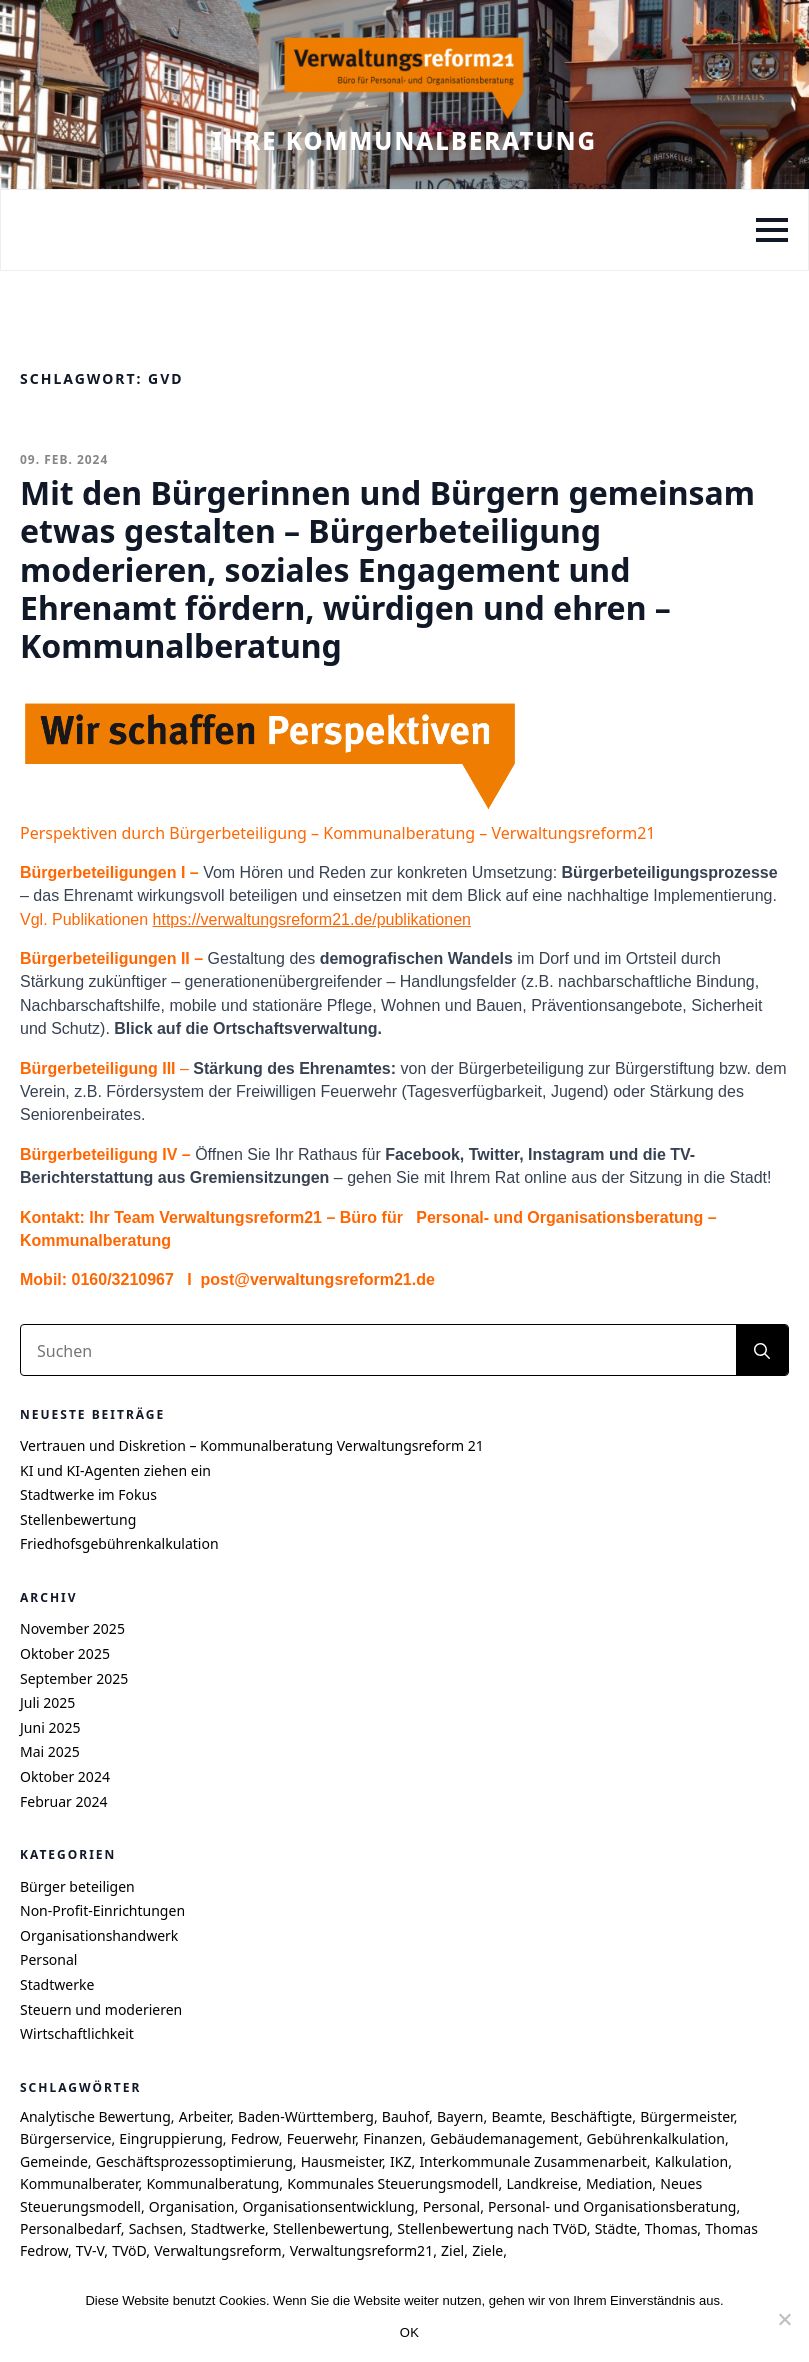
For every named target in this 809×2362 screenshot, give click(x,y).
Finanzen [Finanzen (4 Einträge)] (392, 2138)
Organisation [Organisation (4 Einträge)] (192, 2206)
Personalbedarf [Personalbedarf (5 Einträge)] (70, 2228)
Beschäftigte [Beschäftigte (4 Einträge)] (591, 2116)
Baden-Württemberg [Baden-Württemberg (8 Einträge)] (306, 2116)
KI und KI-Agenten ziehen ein (115, 1470)
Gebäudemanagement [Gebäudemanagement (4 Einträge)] (504, 2138)
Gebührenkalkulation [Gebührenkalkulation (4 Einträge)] (656, 2138)
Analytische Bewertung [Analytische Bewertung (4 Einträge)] (95, 2116)
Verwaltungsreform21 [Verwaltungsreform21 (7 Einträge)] (362, 2250)
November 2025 (72, 1628)
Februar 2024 (64, 1801)
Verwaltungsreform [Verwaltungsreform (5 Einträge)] (218, 2250)
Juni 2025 (50, 1727)
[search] (762, 1351)
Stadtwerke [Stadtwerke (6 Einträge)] (228, 2228)
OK (409, 2332)
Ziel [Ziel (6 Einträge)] (452, 2250)
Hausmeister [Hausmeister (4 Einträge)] (341, 2161)
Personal (48, 1959)
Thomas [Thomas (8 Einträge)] (671, 2228)
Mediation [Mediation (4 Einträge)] (619, 2183)
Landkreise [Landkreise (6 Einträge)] (542, 2183)
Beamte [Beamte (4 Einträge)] (516, 2116)
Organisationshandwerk (99, 1935)
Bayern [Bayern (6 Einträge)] (460, 2116)
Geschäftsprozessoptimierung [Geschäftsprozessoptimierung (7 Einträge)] (194, 2161)
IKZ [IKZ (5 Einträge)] (400, 2161)
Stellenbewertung (78, 1519)
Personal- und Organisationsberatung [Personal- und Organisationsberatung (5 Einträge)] (612, 2206)
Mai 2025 (50, 1751)
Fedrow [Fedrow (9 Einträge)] (255, 2138)
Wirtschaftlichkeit (77, 2033)
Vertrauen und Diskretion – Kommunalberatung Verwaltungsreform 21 (252, 1445)
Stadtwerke (57, 1984)
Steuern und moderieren (101, 2009)
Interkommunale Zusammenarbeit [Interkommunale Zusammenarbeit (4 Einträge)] (532, 2161)
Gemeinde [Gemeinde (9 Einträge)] (54, 2161)
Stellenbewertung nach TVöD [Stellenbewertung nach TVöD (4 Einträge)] (491, 2228)
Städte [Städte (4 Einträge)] (616, 2228)
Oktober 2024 (65, 1776)
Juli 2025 (47, 1702)
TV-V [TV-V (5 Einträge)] (90, 2250)
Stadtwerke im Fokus (88, 1494)
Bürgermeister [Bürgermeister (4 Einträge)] (686, 2116)
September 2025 (74, 1678)
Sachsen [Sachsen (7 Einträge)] (156, 2228)
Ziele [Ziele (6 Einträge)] (487, 2250)
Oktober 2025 (65, 1653)
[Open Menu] (772, 230)
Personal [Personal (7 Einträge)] (451, 2206)
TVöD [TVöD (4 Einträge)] (129, 2250)
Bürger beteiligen (77, 1886)
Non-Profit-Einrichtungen (102, 1910)
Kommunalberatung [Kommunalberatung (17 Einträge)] (212, 2183)
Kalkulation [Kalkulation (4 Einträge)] (692, 2161)
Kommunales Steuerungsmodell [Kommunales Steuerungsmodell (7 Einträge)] (392, 2183)
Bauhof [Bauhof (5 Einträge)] (405, 2116)
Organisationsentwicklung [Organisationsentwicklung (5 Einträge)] (328, 2206)
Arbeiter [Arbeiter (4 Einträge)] (204, 2116)
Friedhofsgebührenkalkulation (119, 1543)
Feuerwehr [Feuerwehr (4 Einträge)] (321, 2138)
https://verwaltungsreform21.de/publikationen (312, 919)
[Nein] (784, 2319)
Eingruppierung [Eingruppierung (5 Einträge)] (171, 2138)
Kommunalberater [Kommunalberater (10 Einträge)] (79, 2183)
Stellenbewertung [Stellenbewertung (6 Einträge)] (331, 2228)
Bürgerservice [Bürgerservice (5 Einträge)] (65, 2138)
